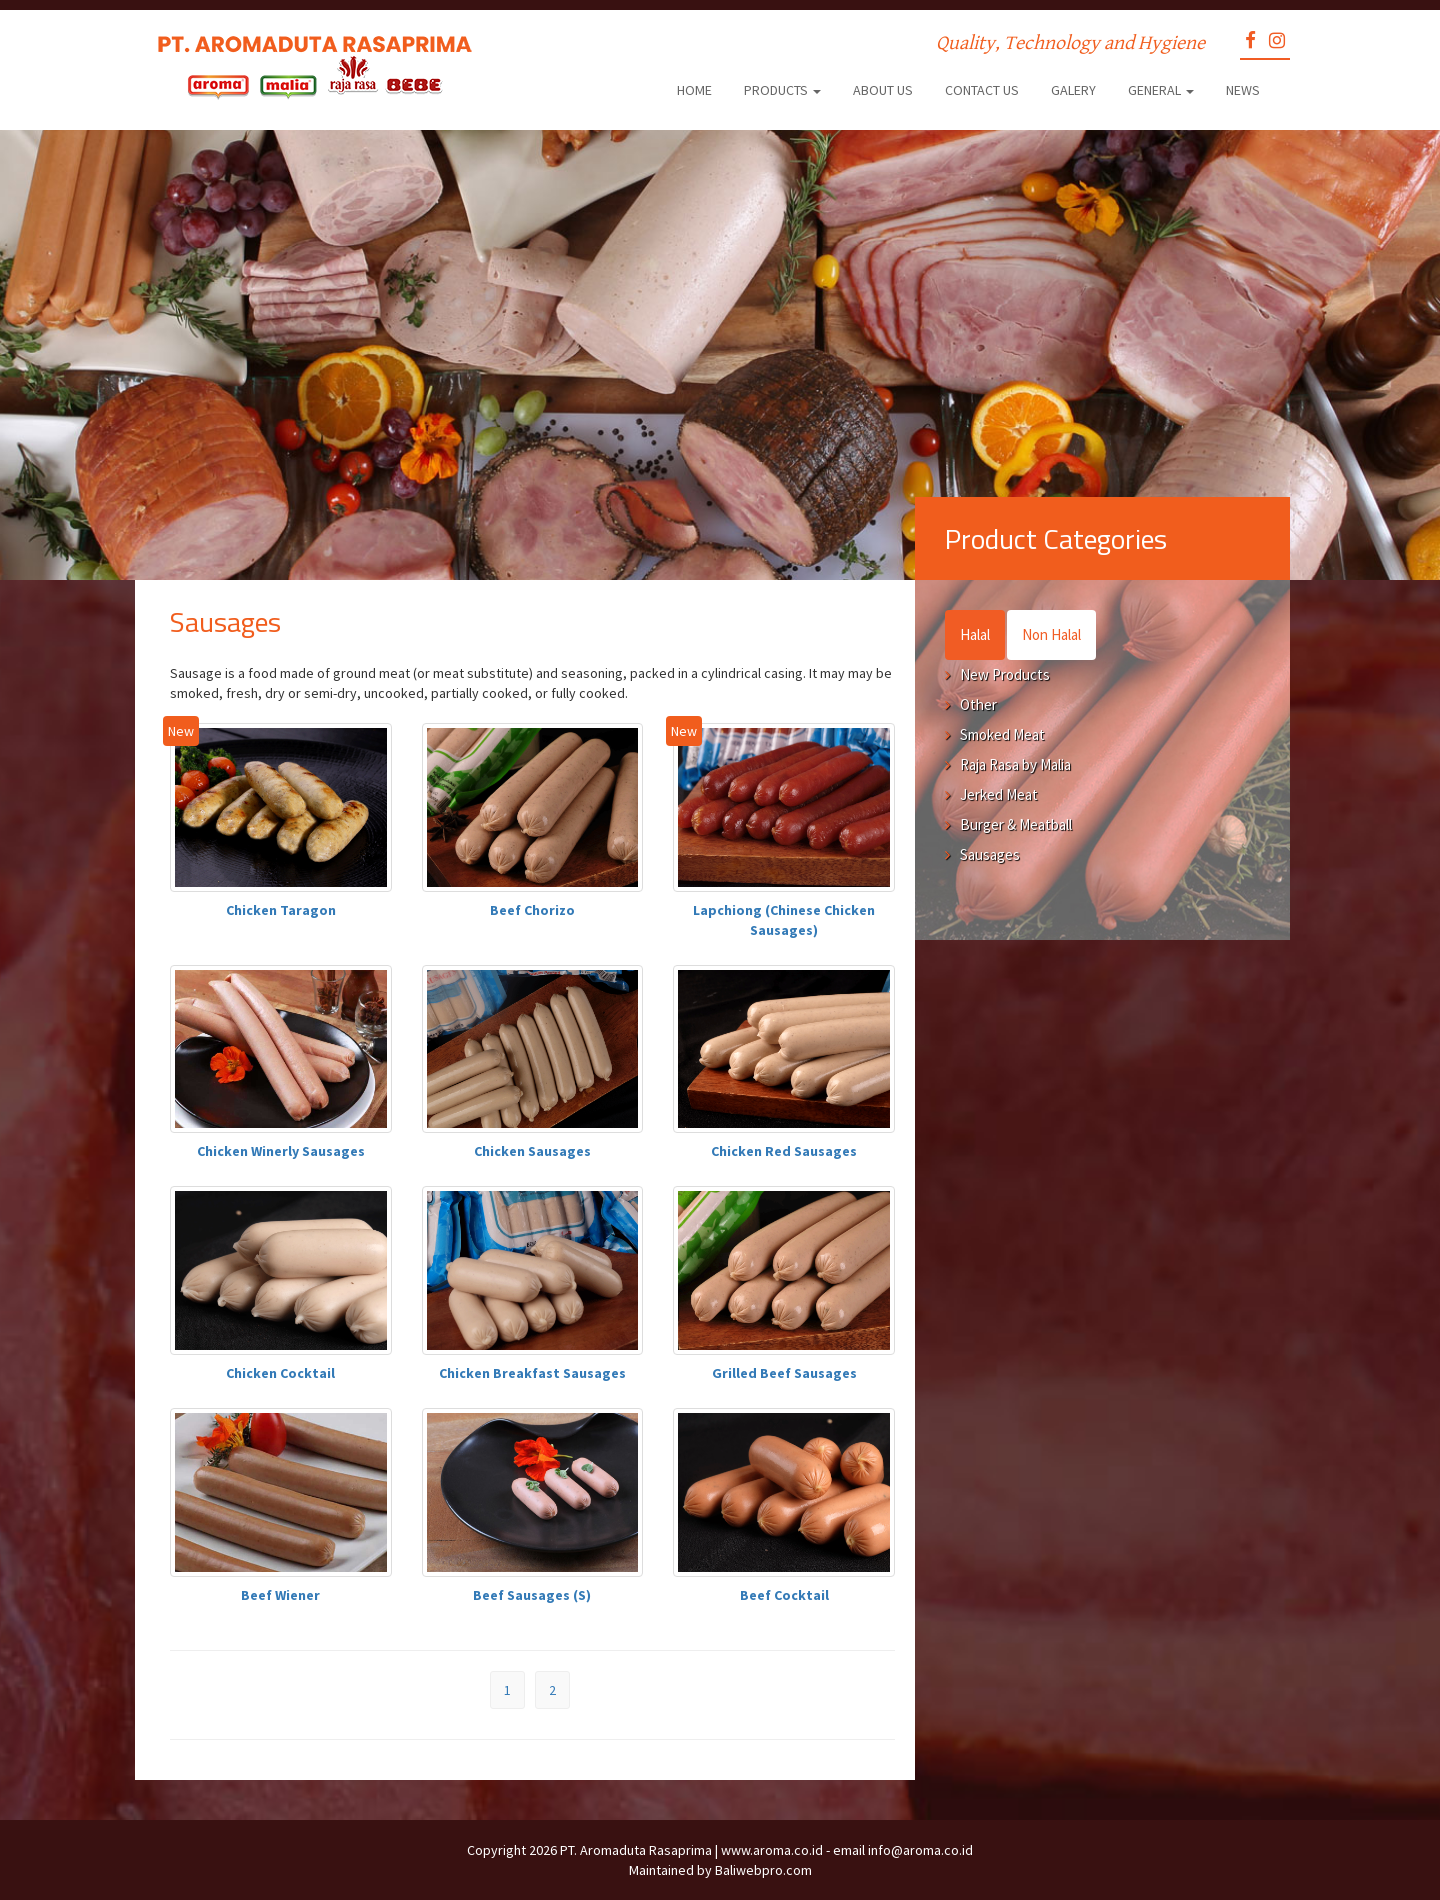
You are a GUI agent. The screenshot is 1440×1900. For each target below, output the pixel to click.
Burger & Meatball (1016, 824)
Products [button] (782, 90)
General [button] (1161, 90)
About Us (883, 90)
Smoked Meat (1002, 734)
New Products (1005, 674)
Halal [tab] (975, 634)
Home (694, 90)
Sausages (990, 854)
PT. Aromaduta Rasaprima (636, 1850)
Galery (1073, 90)
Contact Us (982, 90)
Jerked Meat (999, 794)
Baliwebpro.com (763, 1870)
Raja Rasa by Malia (1015, 764)
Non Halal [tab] (1051, 634)
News (1243, 90)
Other (978, 704)
